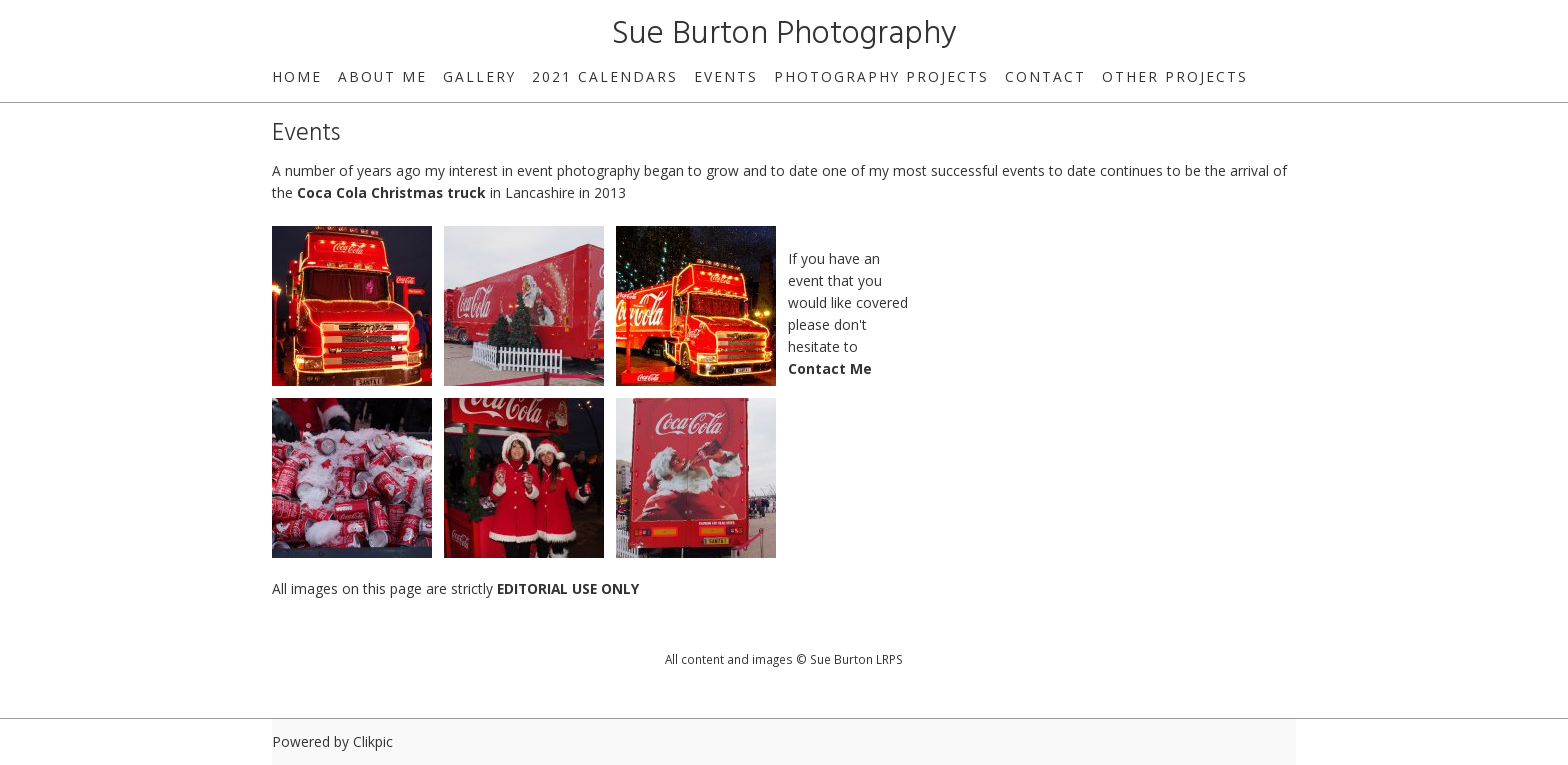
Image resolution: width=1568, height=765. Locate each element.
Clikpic (373, 741)
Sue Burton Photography (784, 34)
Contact (1045, 76)
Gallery (479, 76)
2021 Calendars (605, 76)
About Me (382, 76)
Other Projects (1175, 76)
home (297, 76)
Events (726, 76)
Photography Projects (881, 76)
